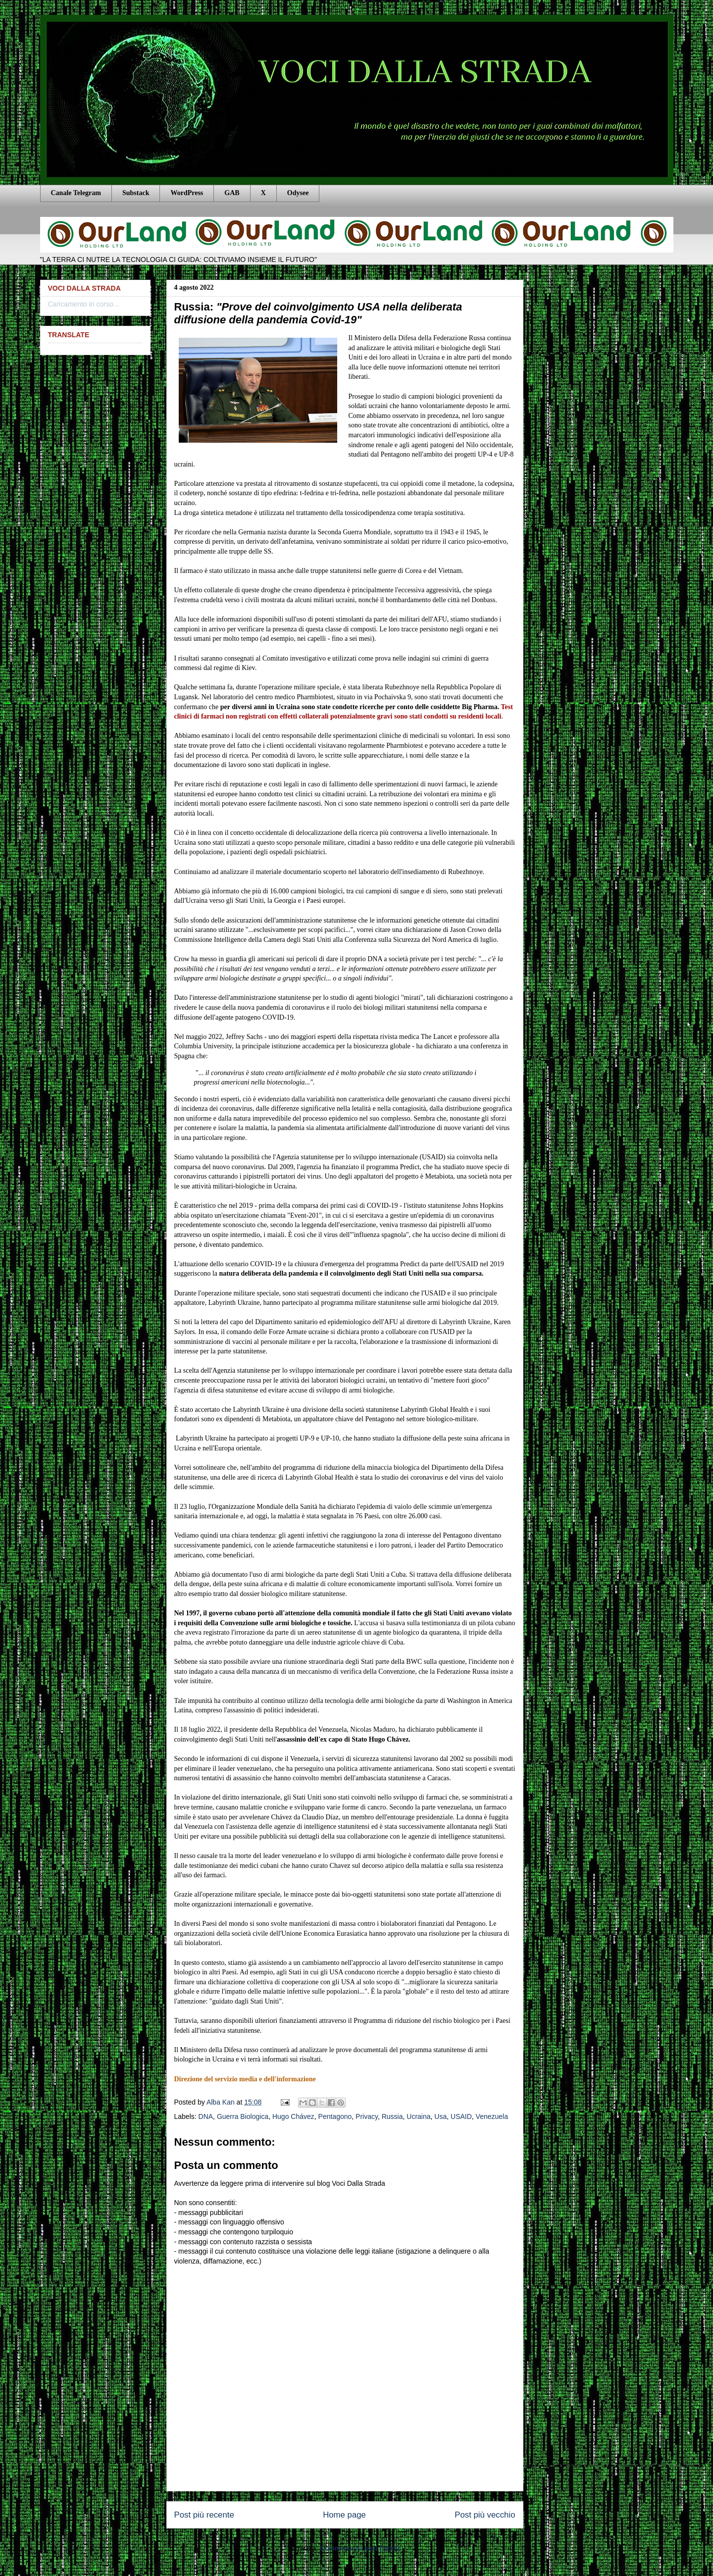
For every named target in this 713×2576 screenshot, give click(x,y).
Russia (392, 2116)
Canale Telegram (76, 193)
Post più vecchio (485, 2515)
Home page (344, 2515)
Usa (440, 2116)
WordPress (186, 193)
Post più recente (204, 2515)
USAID (461, 2116)
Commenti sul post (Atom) (360, 2548)
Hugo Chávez (293, 2116)
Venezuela (492, 2116)
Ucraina (418, 2116)
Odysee (298, 193)
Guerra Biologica (242, 2116)
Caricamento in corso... (83, 304)
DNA (206, 2116)
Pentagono (335, 2116)
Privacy (367, 2116)
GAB (231, 193)
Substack (135, 193)
